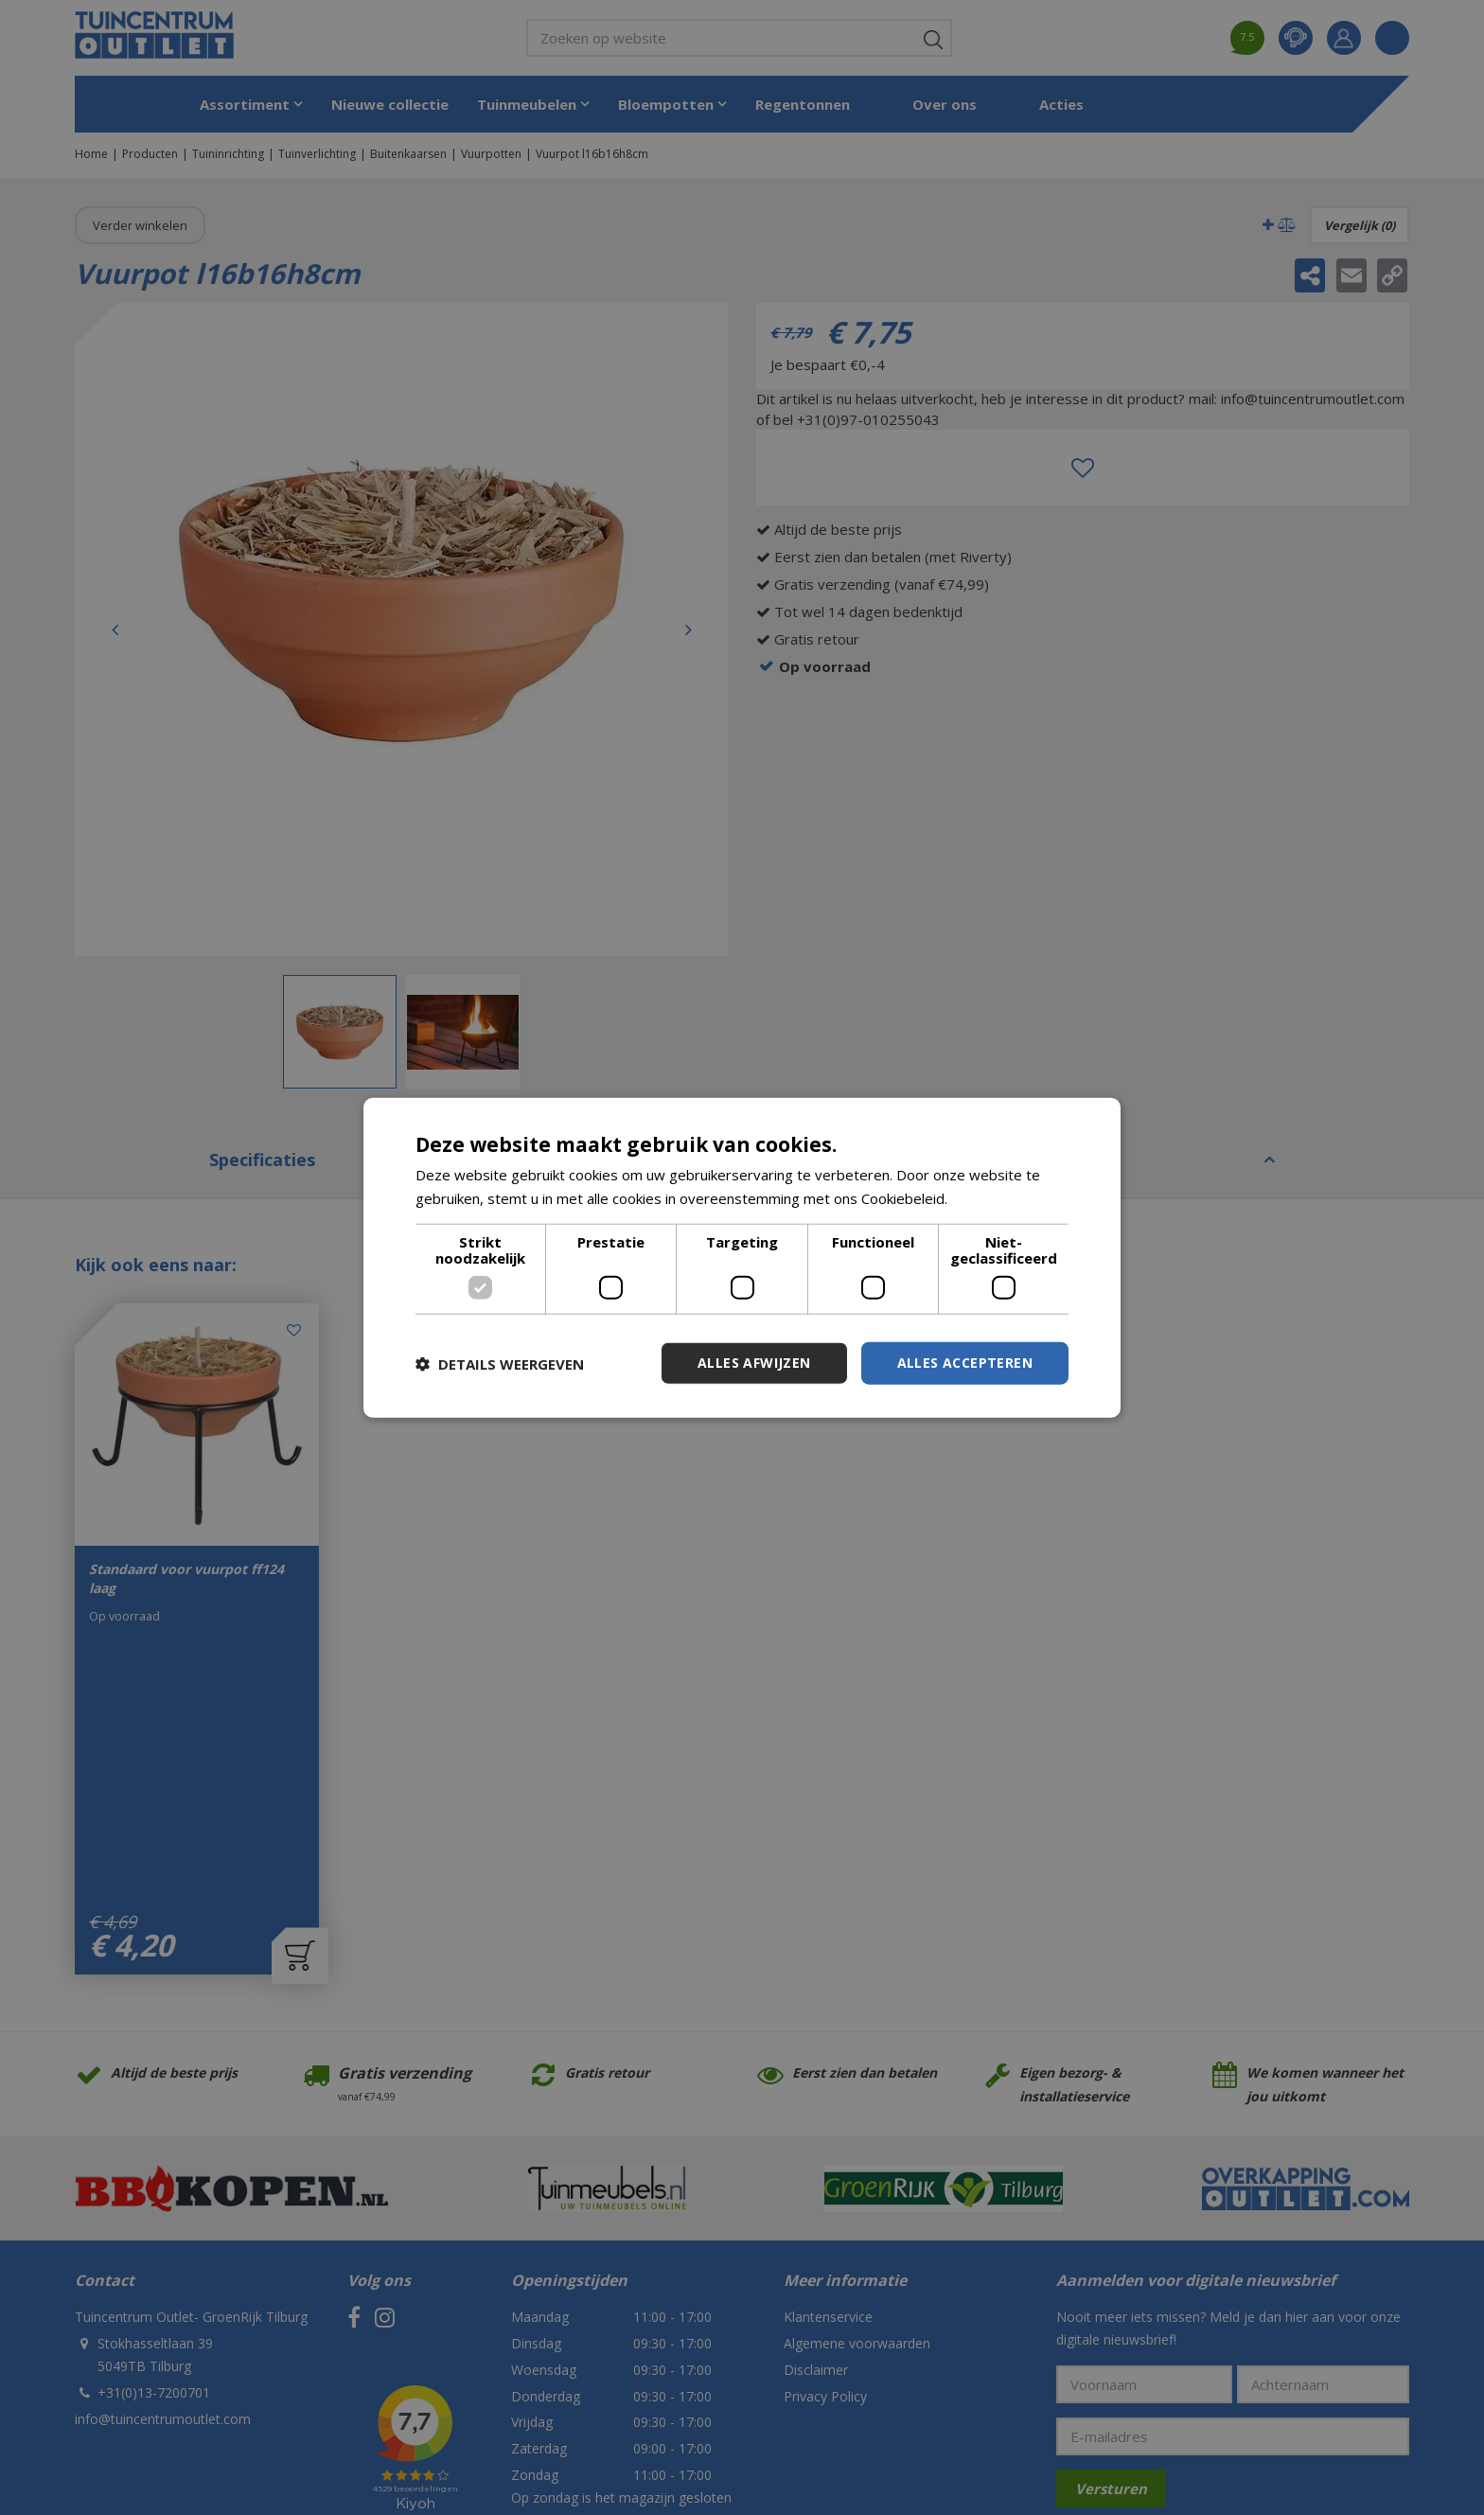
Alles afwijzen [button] (754, 1363)
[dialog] (742, 1257)
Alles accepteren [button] (965, 1363)
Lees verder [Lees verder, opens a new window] (991, 1197)
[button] (499, 1363)
